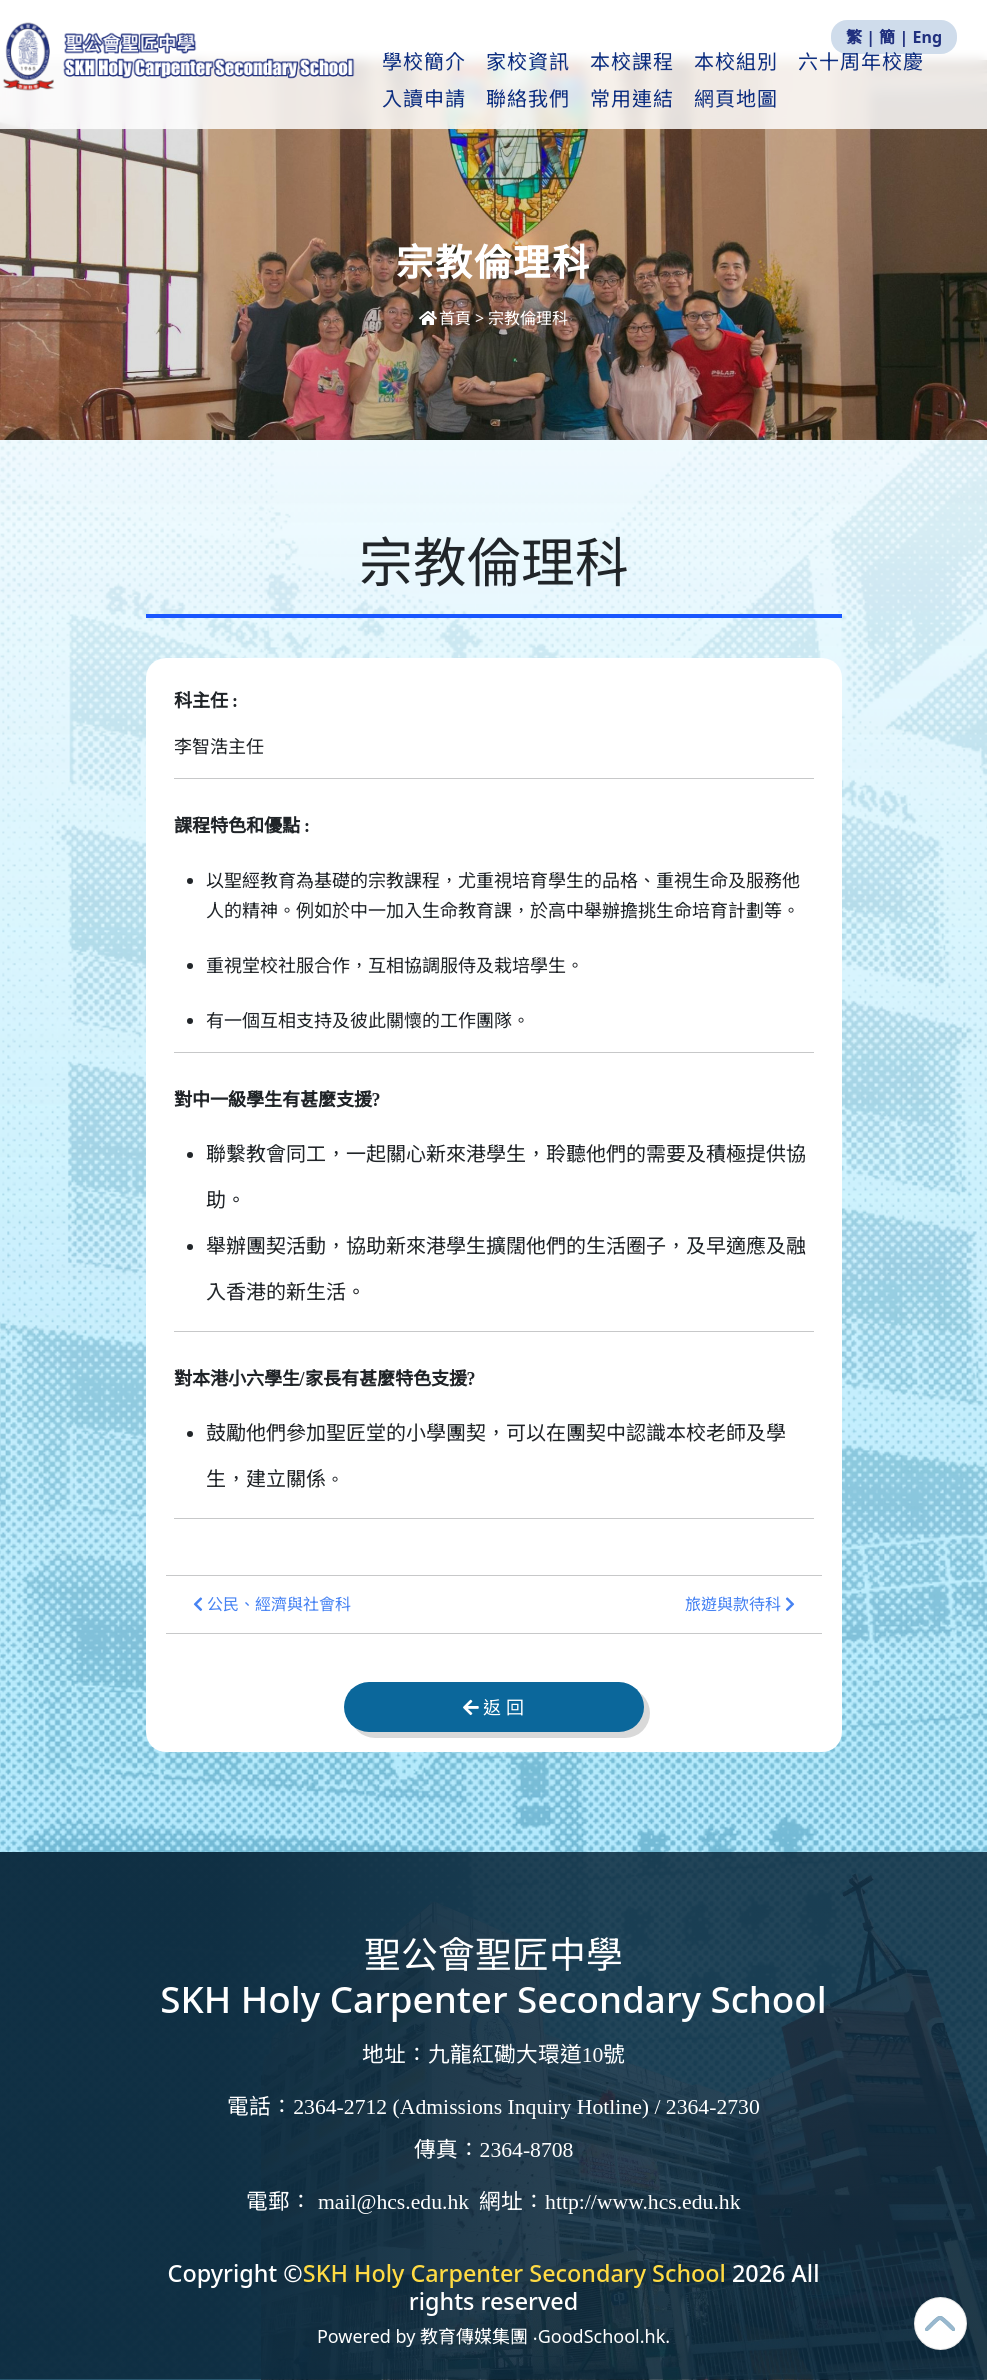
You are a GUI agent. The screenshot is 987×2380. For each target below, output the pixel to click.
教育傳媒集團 (474, 2336)
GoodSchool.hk (602, 2336)
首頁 (447, 318)
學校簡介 (464, 81)
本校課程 (672, 81)
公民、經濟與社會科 (272, 1604)
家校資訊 (568, 81)
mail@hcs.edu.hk (393, 2202)
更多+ (870, 81)
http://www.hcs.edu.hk (642, 2202)
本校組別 (776, 81)
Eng (927, 37)
